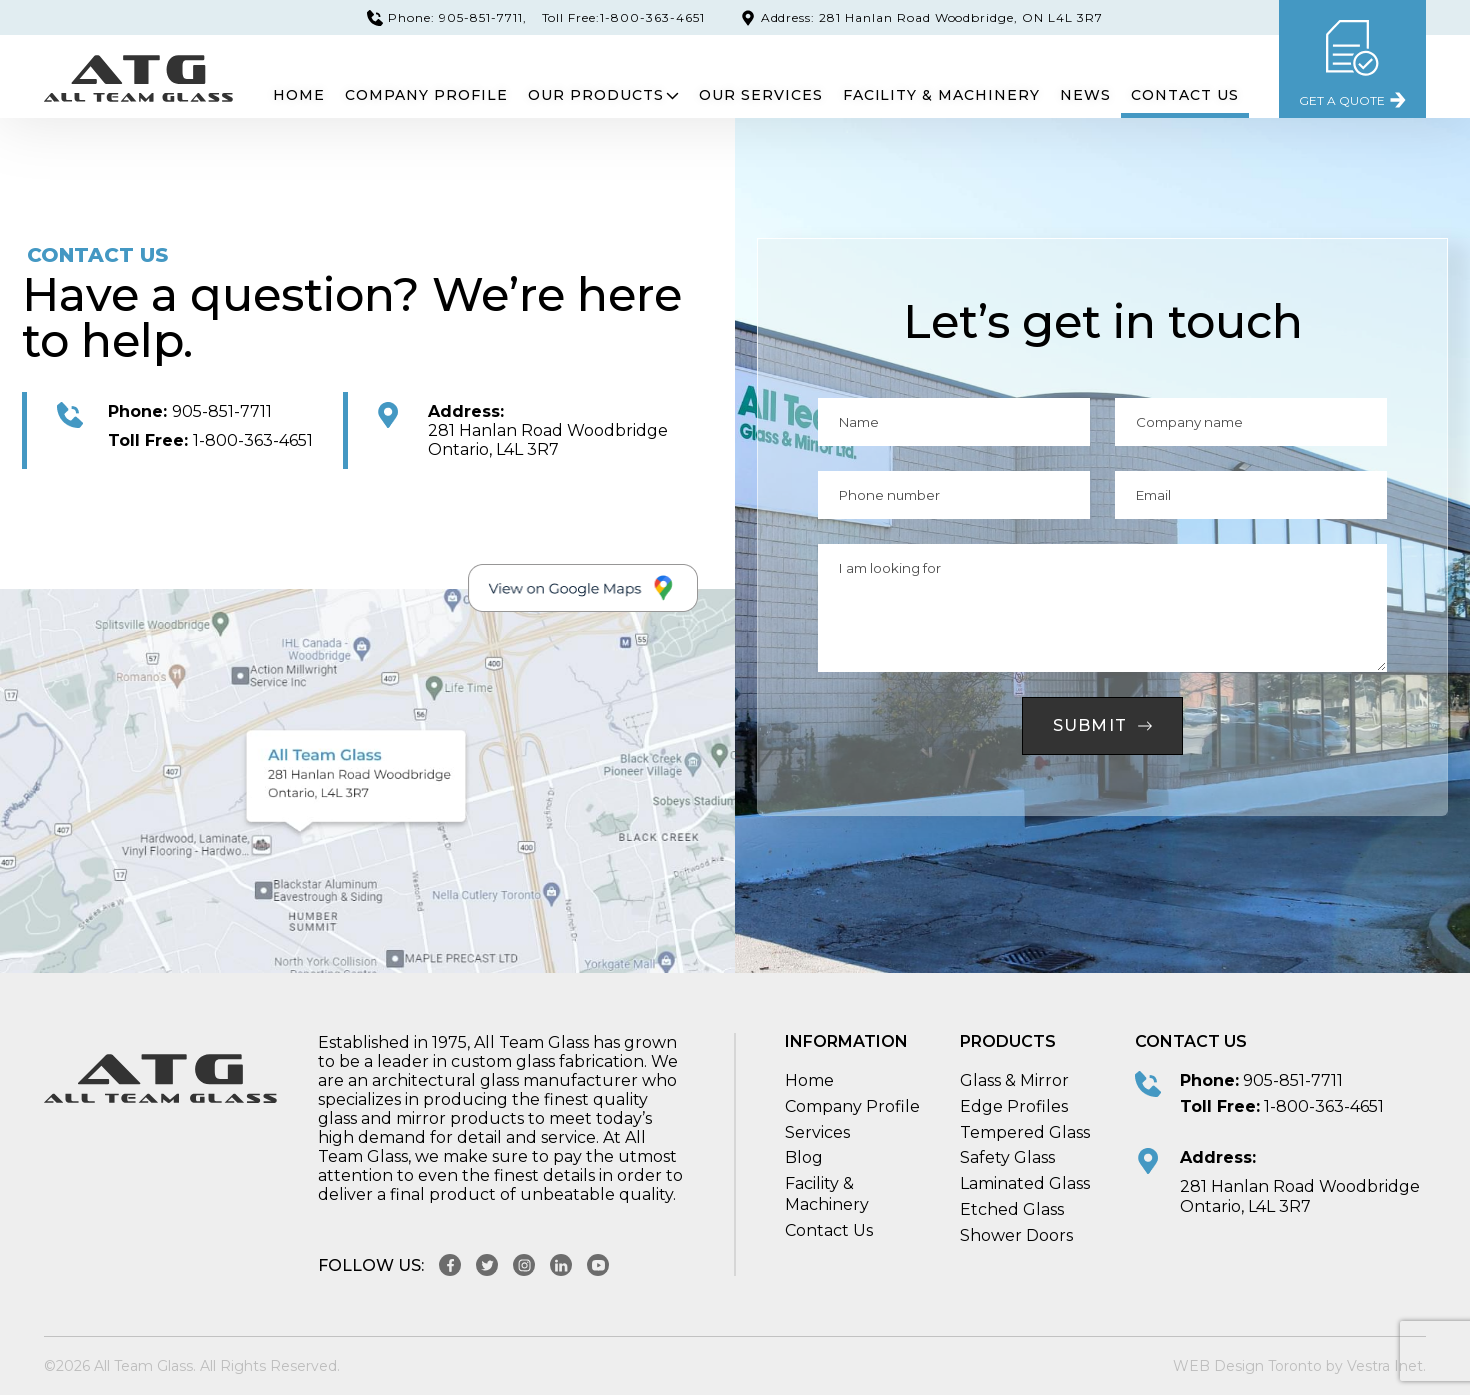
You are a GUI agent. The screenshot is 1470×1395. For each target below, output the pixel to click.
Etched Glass (1012, 1209)
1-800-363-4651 (210, 440)
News (1085, 95)
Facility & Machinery (942, 95)
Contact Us (1185, 95)
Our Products (603, 95)
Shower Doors (1016, 1235)
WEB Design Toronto (1247, 1366)
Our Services (761, 95)
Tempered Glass (1025, 1132)
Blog (804, 1157)
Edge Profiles (1014, 1106)
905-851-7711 (190, 411)
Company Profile (426, 95)
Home (299, 95)
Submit (1103, 725)
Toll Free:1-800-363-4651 (623, 17)
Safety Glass (1007, 1157)
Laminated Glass (1025, 1183)
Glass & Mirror (1014, 1080)
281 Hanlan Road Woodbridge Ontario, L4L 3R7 (548, 440)
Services (817, 1132)
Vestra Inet (1385, 1366)
